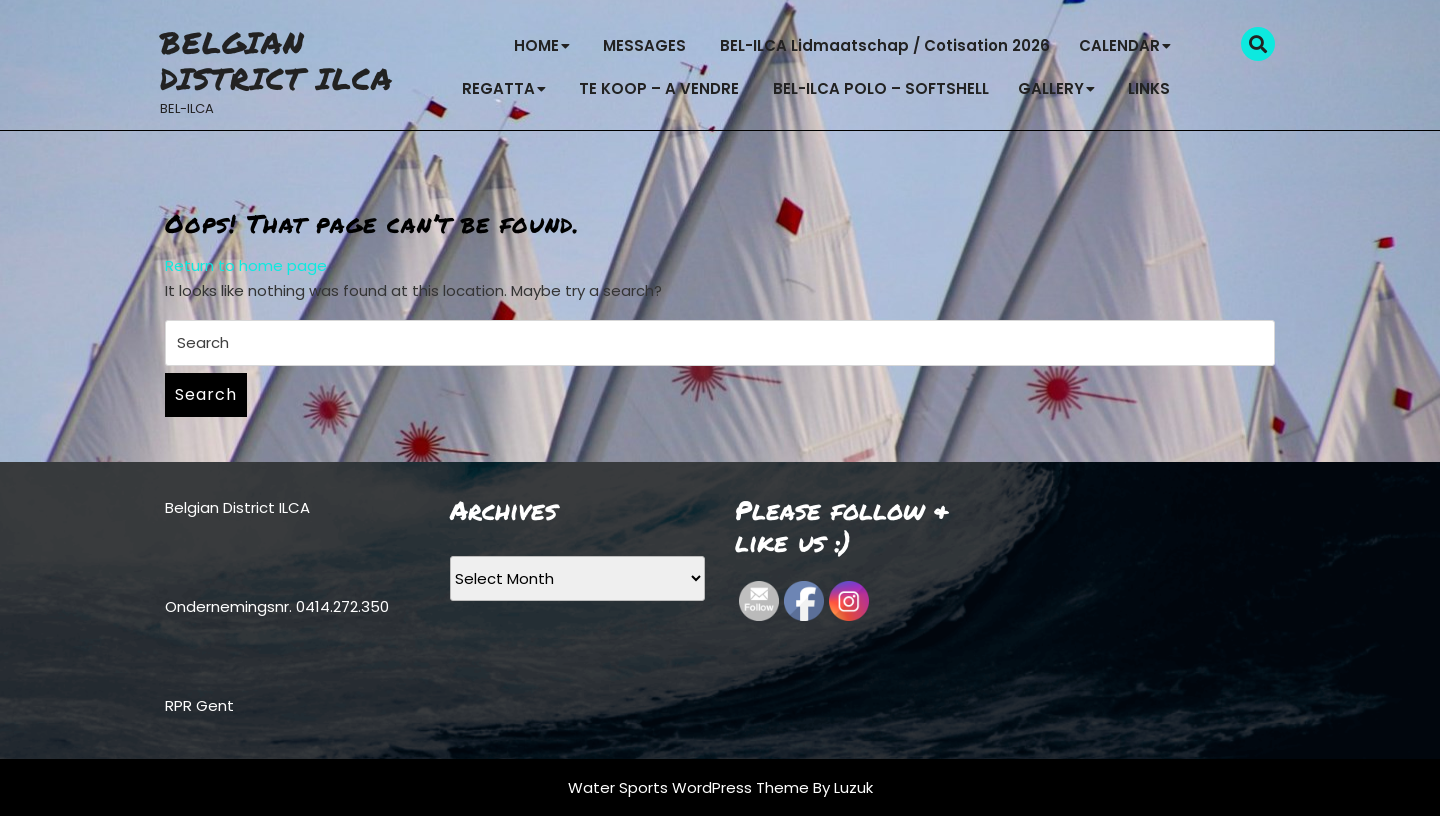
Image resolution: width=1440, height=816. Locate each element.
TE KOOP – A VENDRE (659, 88)
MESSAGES (644, 45)
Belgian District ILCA (276, 60)
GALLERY (1051, 88)
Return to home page (246, 265)
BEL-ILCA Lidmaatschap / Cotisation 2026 (885, 45)
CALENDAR (1119, 45)
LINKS (1149, 88)
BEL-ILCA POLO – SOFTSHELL (881, 88)
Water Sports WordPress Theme (690, 787)
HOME (536, 45)
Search (206, 394)
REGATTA (498, 88)
